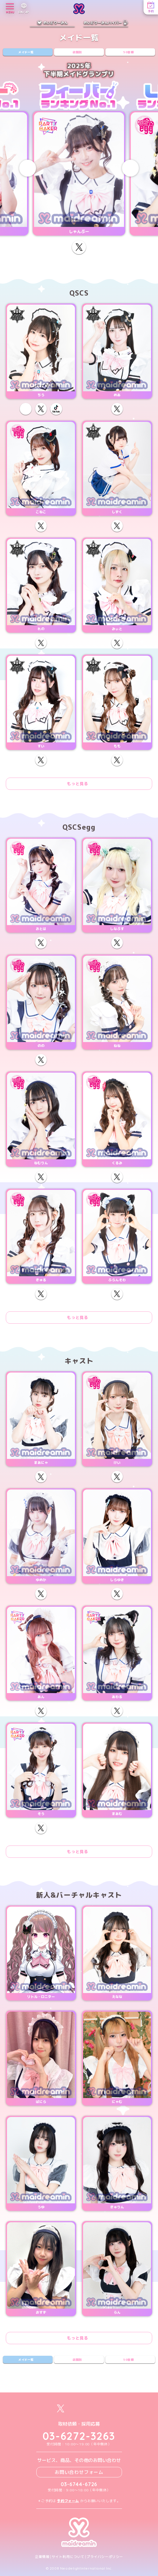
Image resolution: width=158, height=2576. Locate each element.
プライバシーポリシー (105, 2557)
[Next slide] (130, 168)
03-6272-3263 (79, 2435)
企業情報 (42, 2557)
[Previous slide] (27, 168)
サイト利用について (68, 2557)
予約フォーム (68, 2500)
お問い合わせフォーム (79, 2472)
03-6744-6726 (79, 2484)
